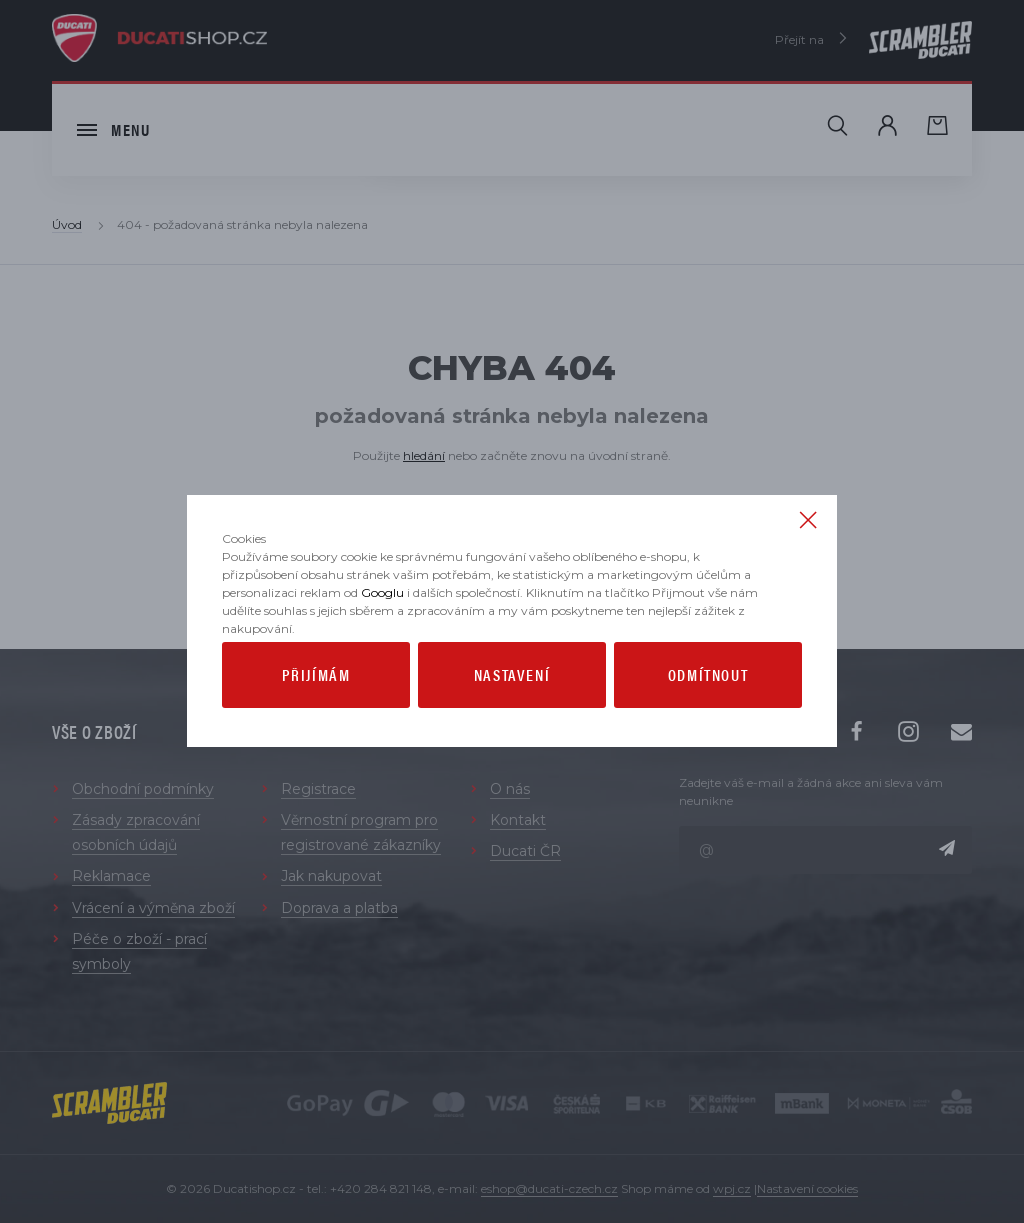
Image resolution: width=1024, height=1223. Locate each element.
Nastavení (512, 715)
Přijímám (316, 715)
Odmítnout (708, 715)
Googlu (382, 633)
